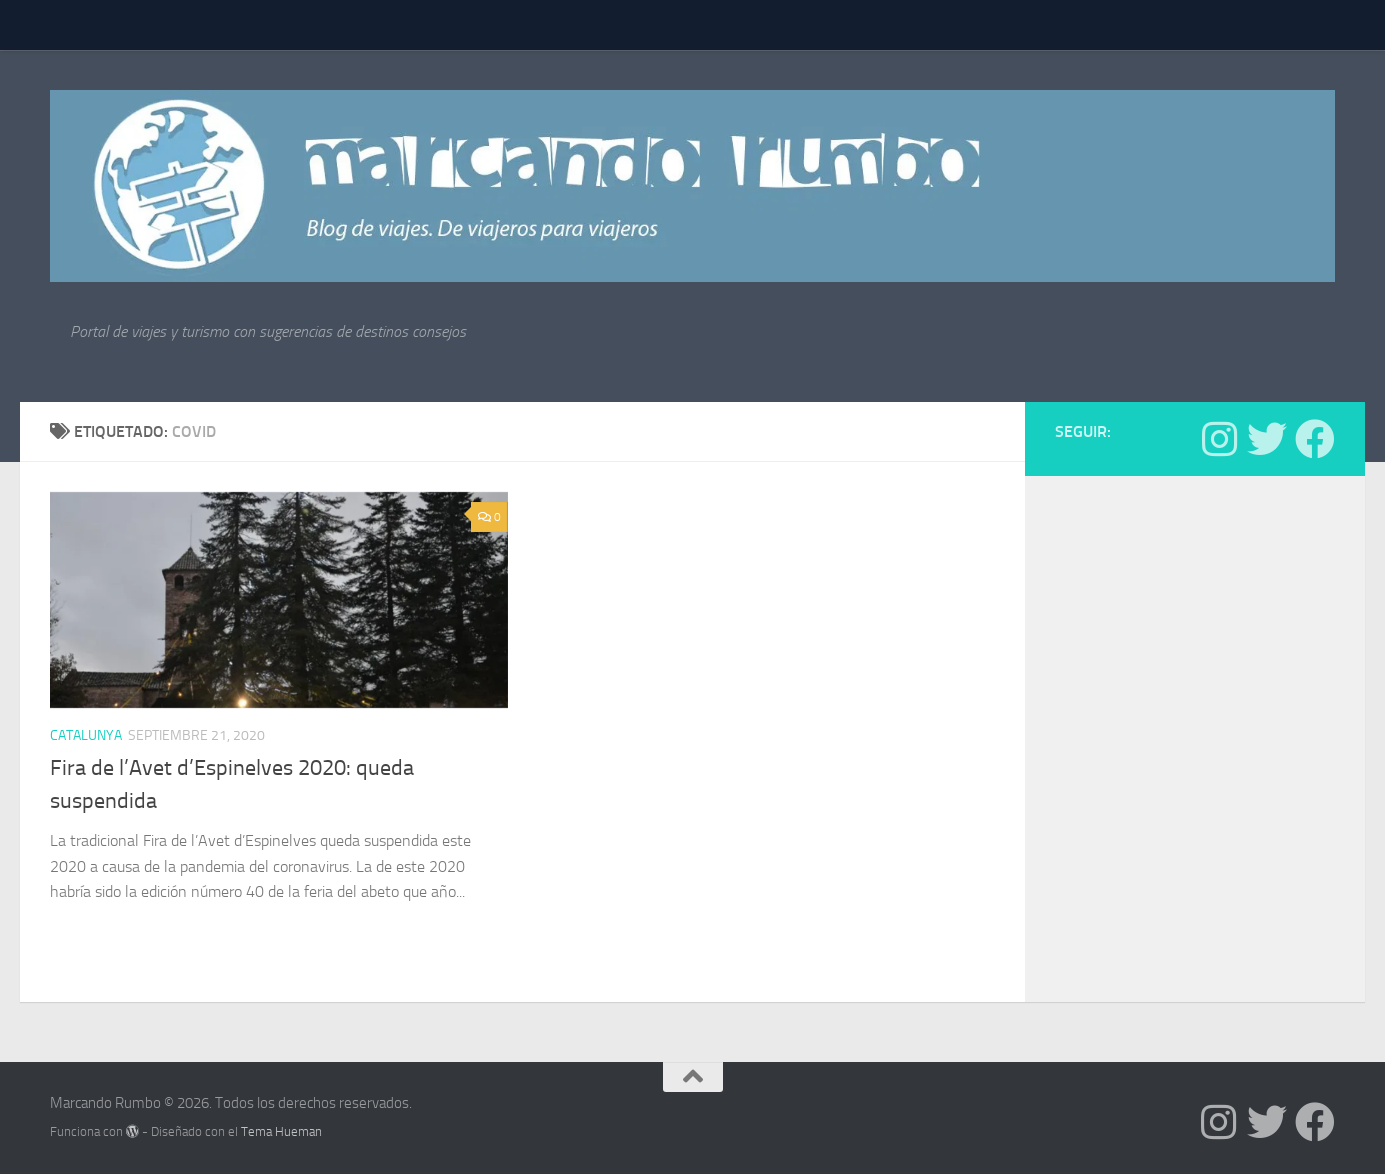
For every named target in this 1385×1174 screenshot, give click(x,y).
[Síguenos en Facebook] (1315, 439)
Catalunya (86, 735)
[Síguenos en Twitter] (1267, 439)
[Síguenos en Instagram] (1219, 439)
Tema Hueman (281, 1131)
